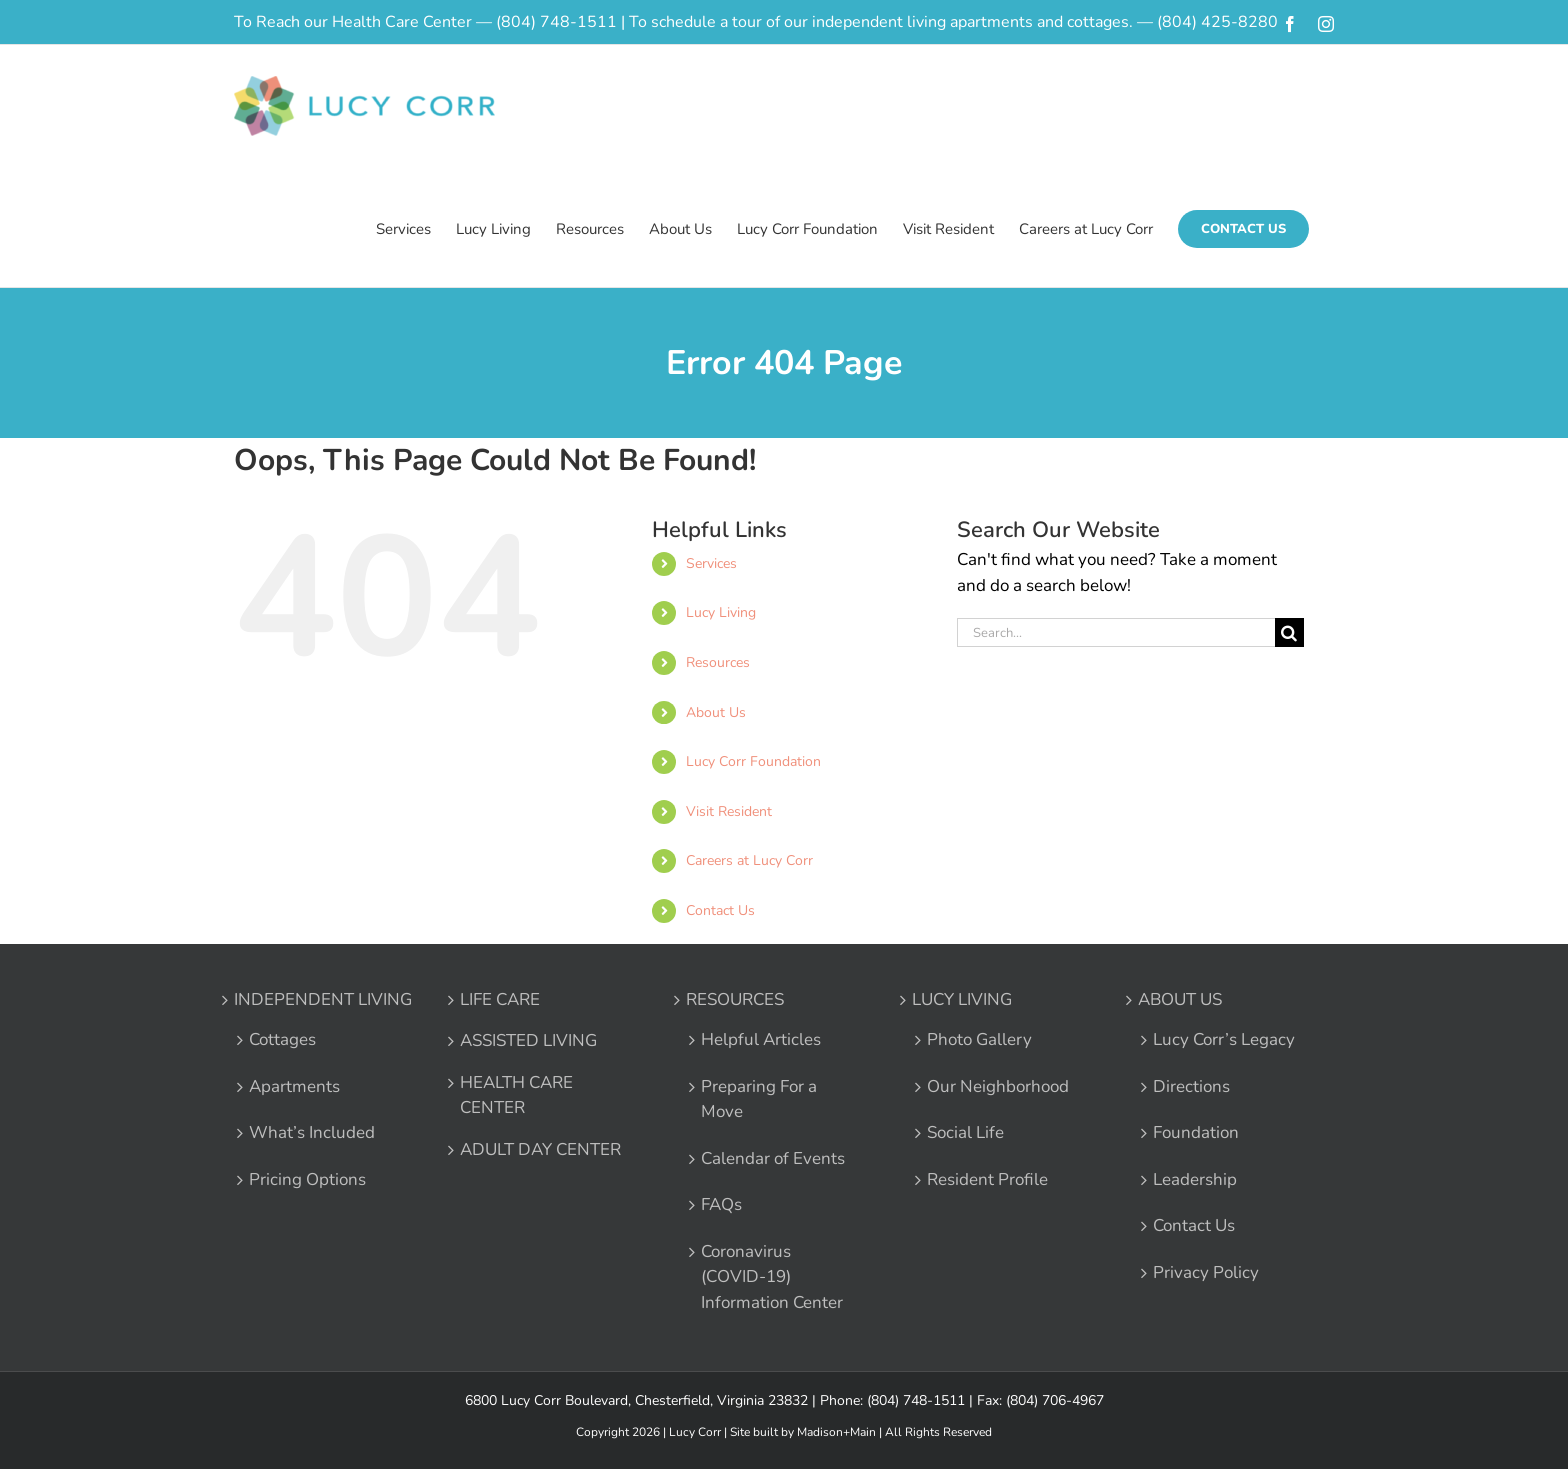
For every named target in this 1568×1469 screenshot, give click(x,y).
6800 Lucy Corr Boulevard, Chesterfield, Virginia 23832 (636, 1400)
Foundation (1196, 1132)
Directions (1191, 1086)
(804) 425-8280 (1217, 22)
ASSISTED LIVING (528, 1040)
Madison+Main (836, 1432)
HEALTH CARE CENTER (516, 1095)
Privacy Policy (1206, 1272)
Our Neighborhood (998, 1086)
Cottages (282, 1039)
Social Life (965, 1132)
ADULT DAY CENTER (540, 1149)
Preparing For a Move (759, 1099)
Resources (718, 662)
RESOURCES (735, 999)
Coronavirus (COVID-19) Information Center (772, 1277)
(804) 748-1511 (556, 22)
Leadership (1195, 1179)
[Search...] (1116, 632)
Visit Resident (729, 811)
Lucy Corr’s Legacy (1224, 1039)
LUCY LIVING (962, 999)
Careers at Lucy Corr (749, 860)
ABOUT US (1180, 999)
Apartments (294, 1086)
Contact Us (720, 910)
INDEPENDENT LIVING (323, 999)
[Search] (1289, 632)
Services (711, 563)
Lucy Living (721, 612)
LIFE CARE (500, 999)
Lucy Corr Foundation (753, 761)
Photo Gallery (979, 1039)
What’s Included (312, 1132)
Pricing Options (307, 1179)
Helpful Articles (761, 1039)
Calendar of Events (773, 1158)
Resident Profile (987, 1179)
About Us (716, 712)
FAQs (721, 1204)
